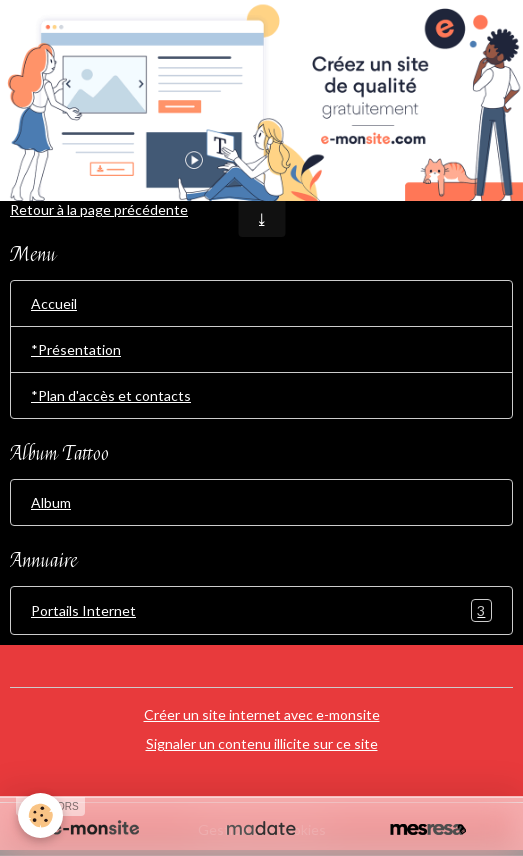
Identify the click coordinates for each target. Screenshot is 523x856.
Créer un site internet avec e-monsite (262, 714)
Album (51, 502)
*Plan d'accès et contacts (111, 395)
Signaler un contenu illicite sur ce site (262, 743)
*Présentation (76, 349)
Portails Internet (261, 610)
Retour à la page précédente (99, 209)
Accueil (54, 303)
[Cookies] (40, 815)
